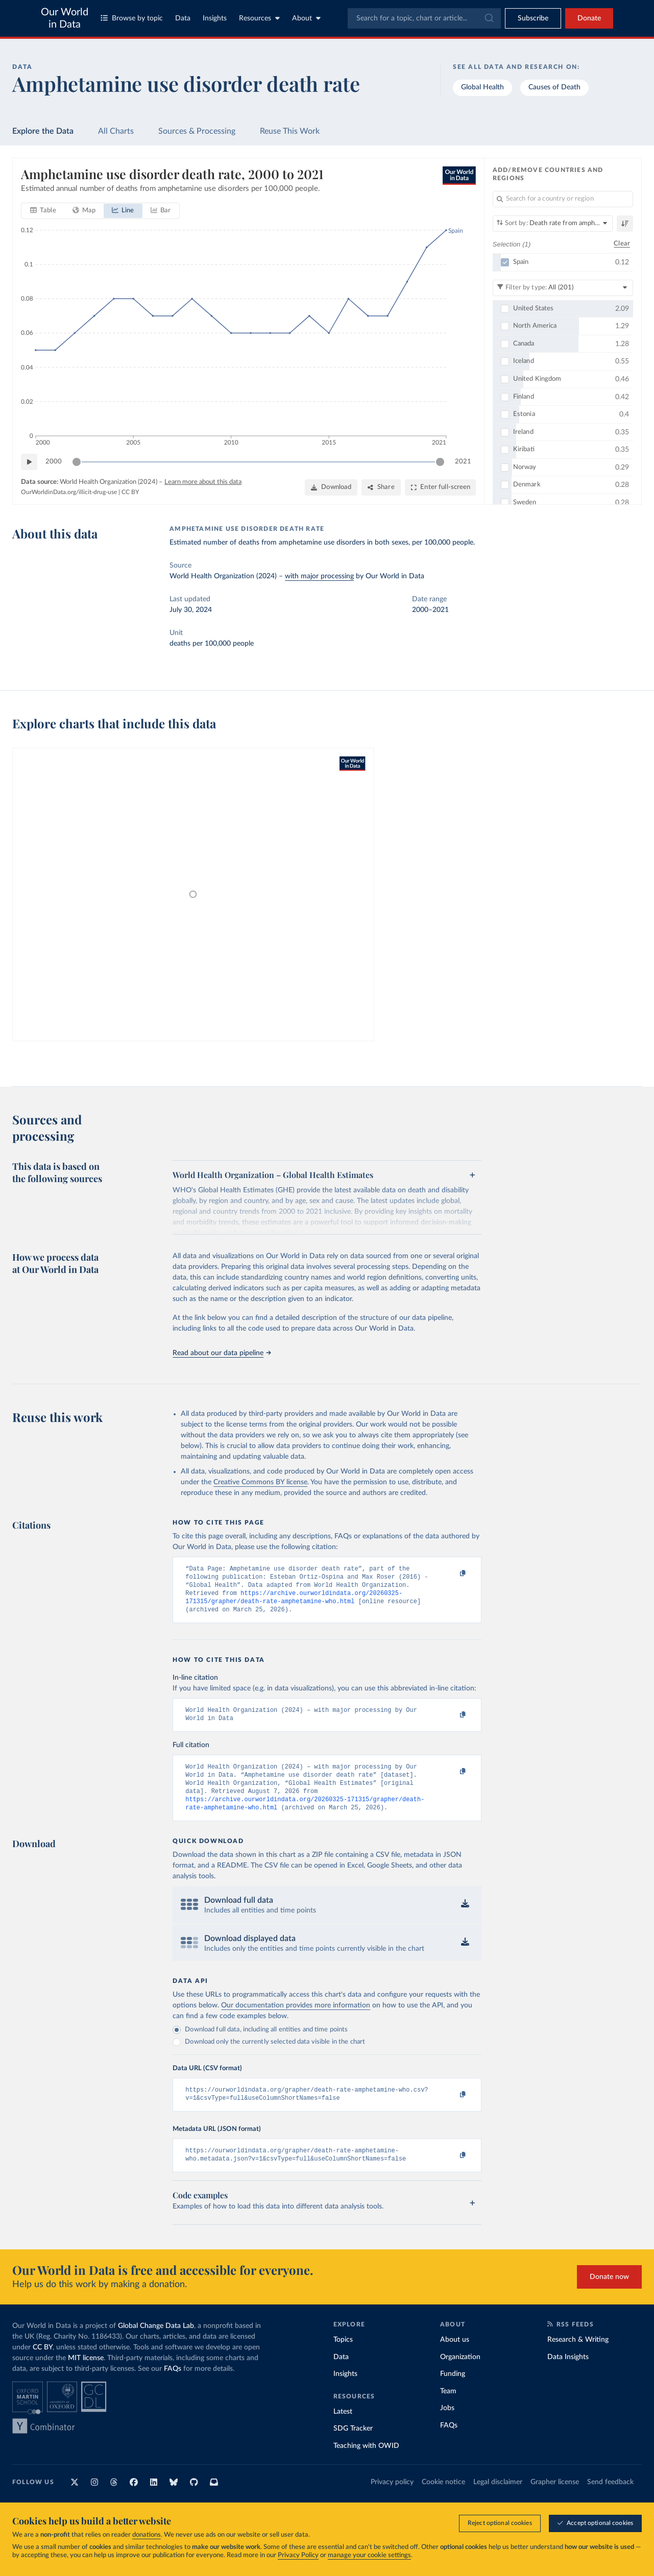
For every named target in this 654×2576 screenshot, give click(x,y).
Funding (452, 2392)
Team (448, 2409)
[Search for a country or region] (563, 199)
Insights (215, 18)
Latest (342, 2430)
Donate (589, 18)
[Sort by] (553, 223)
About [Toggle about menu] (306, 18)
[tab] (43, 211)
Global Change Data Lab (156, 2344)
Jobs (447, 2426)
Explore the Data (43, 131)
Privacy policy (392, 2500)
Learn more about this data (202, 482)
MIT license (86, 2376)
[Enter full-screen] (440, 487)
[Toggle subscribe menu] (533, 18)
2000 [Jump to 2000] (53, 461)
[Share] (380, 487)
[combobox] (424, 18)
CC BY (130, 491)
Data (182, 18)
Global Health (482, 87)
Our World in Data (64, 18)
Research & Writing (578, 2358)
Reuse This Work (290, 131)
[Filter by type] (563, 287)
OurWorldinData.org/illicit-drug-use (69, 491)
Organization (460, 2375)
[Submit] (488, 18)
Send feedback (610, 2500)
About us (454, 2358)
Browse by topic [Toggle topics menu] (132, 18)
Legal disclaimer (497, 2500)
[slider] (76, 462)
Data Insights (568, 2375)
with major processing (319, 576)
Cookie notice (443, 2500)
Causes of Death (554, 87)
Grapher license (554, 2500)
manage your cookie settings (369, 2555)
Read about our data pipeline (222, 1353)
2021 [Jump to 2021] (463, 461)
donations (146, 2535)
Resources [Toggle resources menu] (259, 18)
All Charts (116, 131)
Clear (622, 243)
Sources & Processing (196, 131)
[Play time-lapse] (29, 462)
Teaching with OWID (366, 2464)
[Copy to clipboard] (452, 1573)
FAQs (172, 2387)
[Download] (331, 487)
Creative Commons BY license (260, 1482)
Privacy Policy (298, 2555)
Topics (343, 2358)
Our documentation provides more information (295, 2019)
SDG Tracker (353, 2446)
